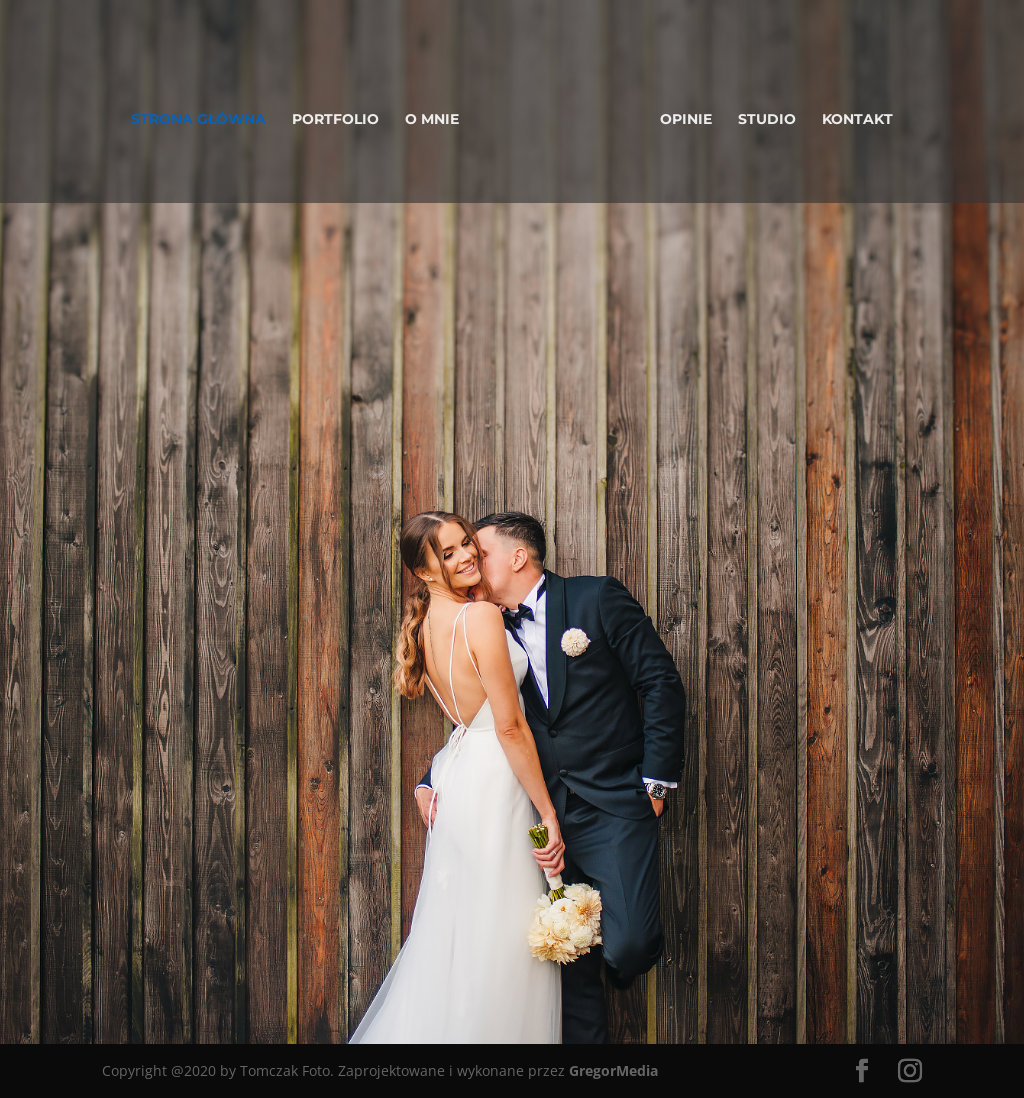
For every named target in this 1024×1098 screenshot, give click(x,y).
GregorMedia (613, 1070)
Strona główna (198, 120)
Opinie (686, 120)
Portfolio (335, 120)
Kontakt (857, 120)
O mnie (432, 120)
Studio (767, 120)
